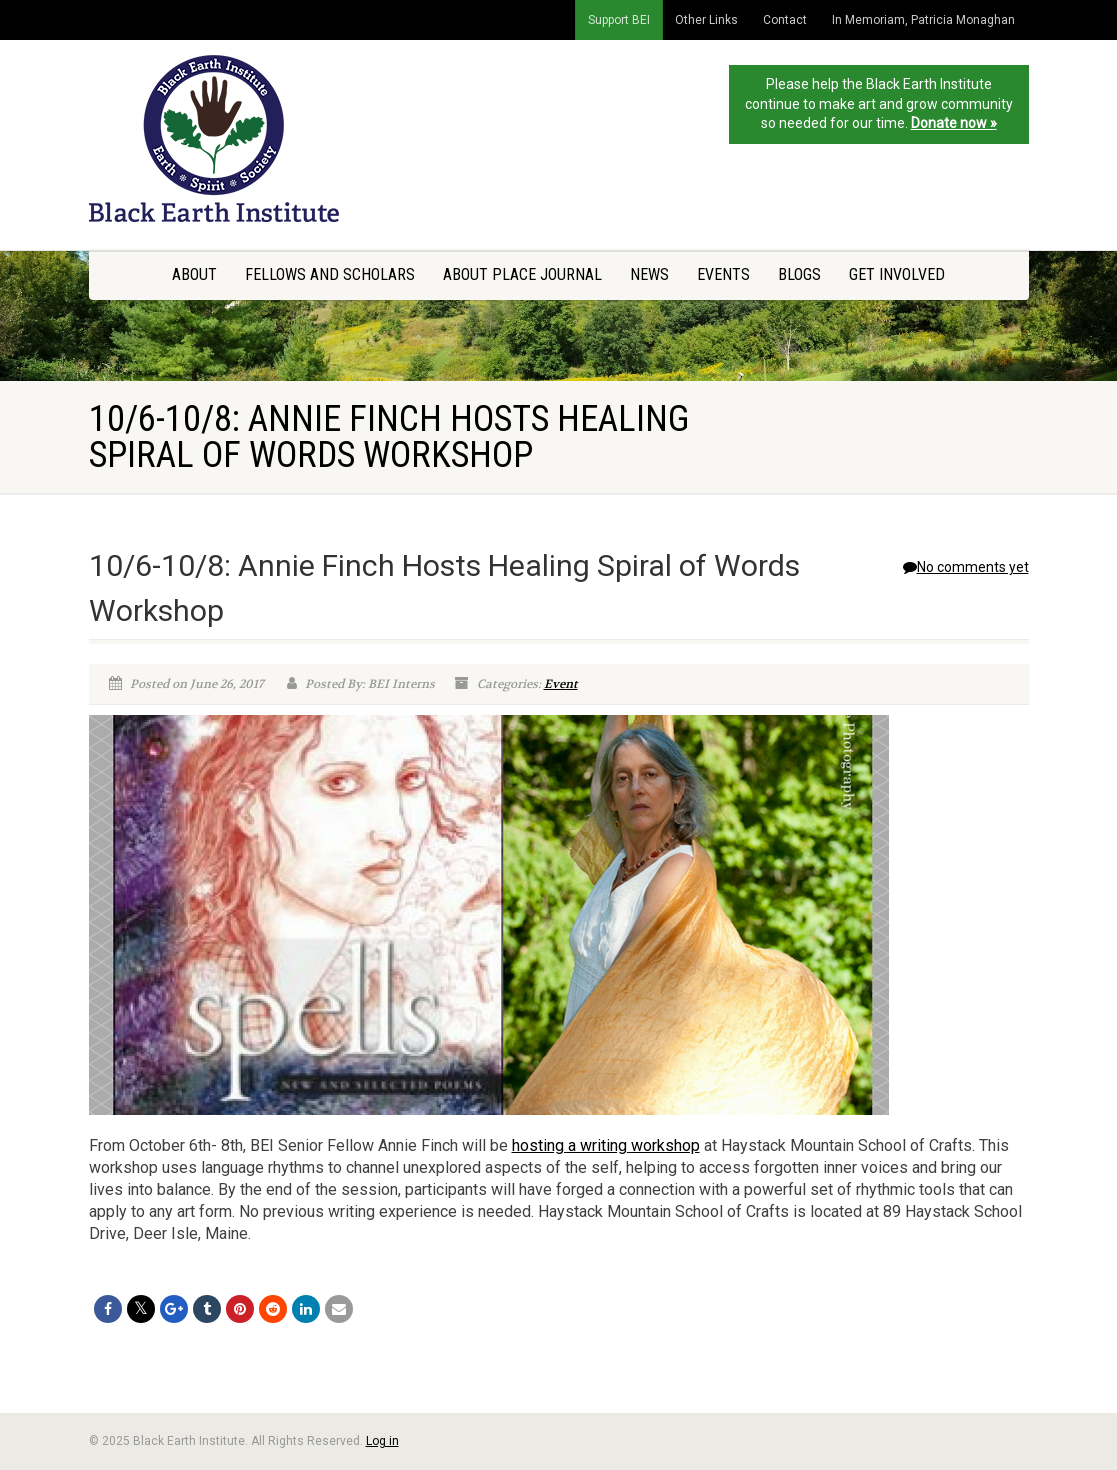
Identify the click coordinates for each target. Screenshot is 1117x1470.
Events (723, 274)
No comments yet (966, 567)
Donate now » (954, 123)
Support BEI (619, 20)
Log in (382, 1441)
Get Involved (897, 274)
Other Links (706, 20)
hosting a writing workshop (606, 1145)
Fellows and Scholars (330, 274)
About (194, 274)
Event (561, 684)
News (649, 274)
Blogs (799, 274)
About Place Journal (522, 274)
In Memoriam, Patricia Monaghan (923, 20)
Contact (785, 20)
